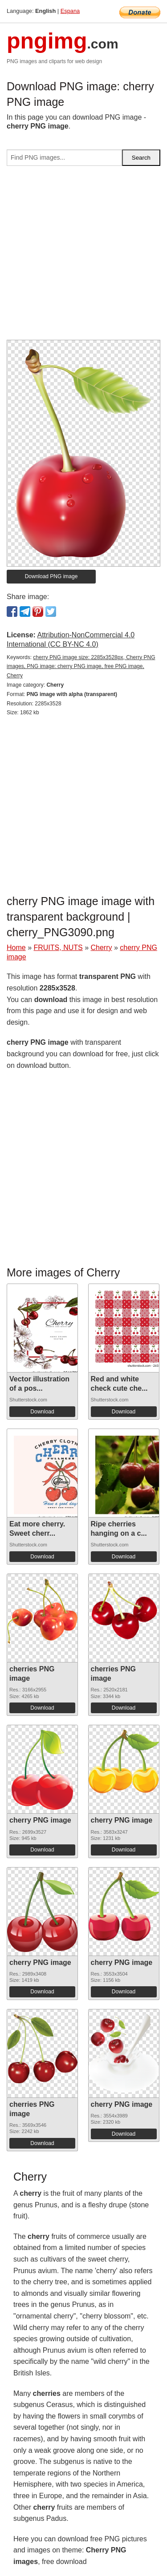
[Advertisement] (83, 256)
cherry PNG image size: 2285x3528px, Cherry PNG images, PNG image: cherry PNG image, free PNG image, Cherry (81, 666)
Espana (70, 11)
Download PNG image (51, 576)
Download (42, 1412)
